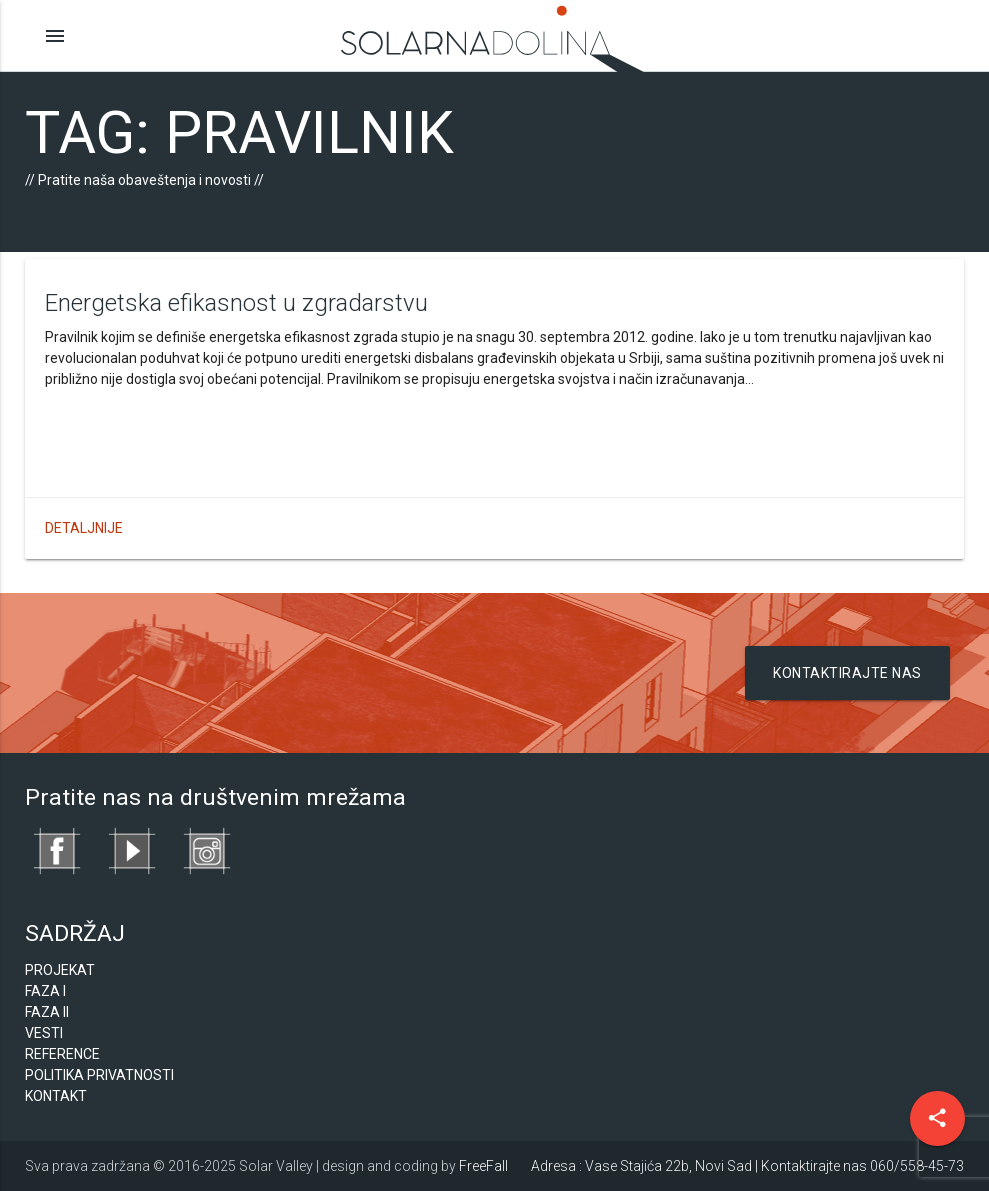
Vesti (44, 1033)
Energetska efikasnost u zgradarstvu (236, 303)
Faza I (45, 991)
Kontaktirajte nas (847, 673)
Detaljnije (84, 528)
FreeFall (483, 1166)
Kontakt (56, 1096)
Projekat (60, 970)
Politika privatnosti (99, 1075)
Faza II (47, 1012)
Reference (62, 1054)
